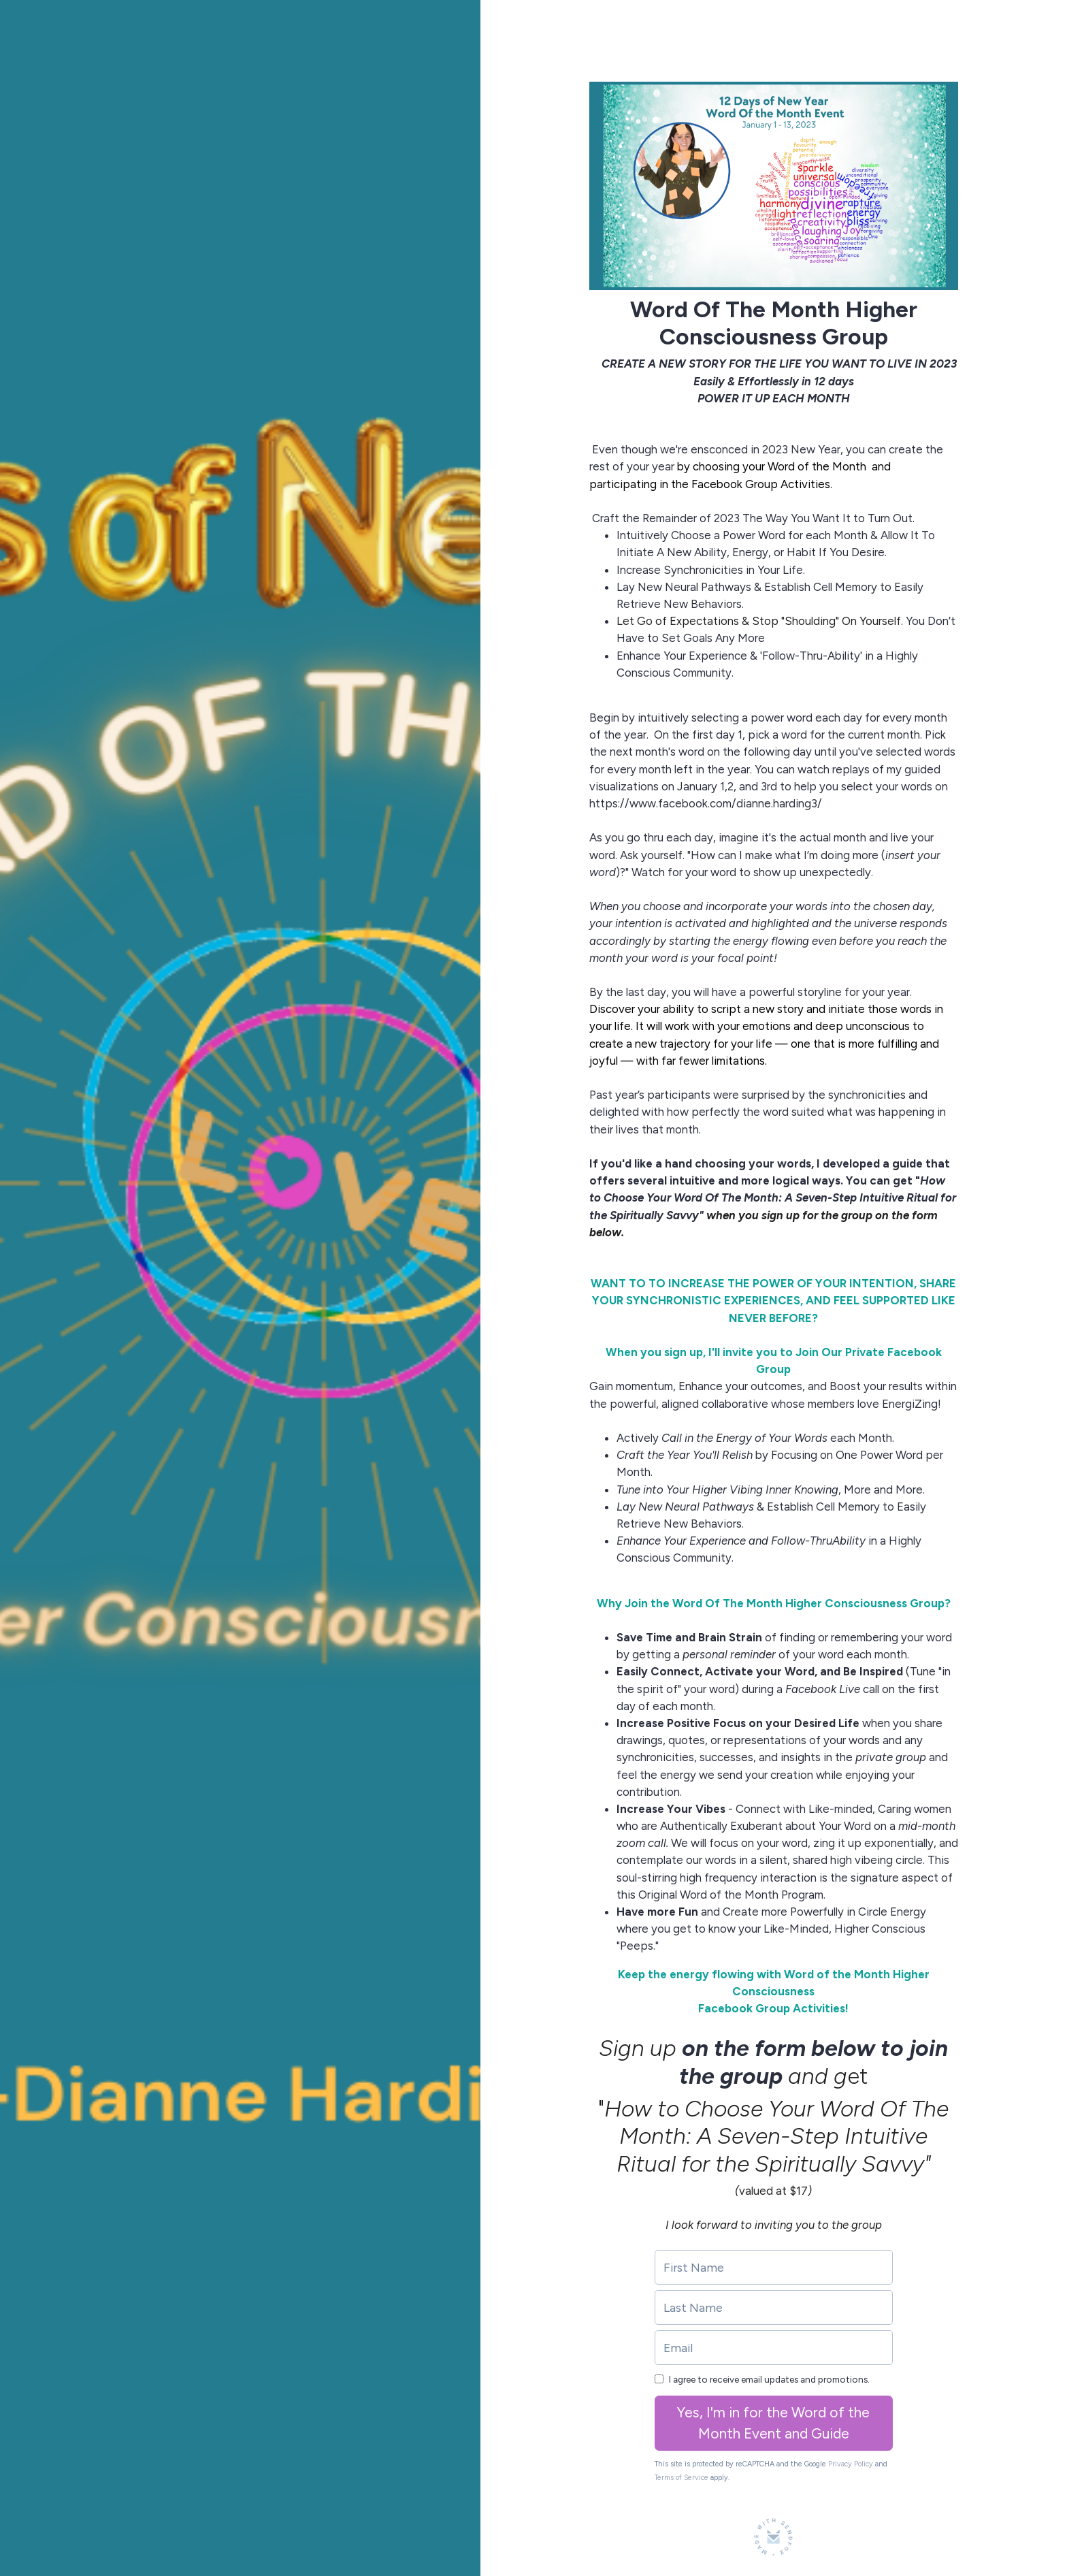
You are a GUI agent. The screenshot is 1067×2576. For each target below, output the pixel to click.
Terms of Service (681, 2477)
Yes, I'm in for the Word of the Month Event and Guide (773, 2423)
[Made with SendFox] (773, 2537)
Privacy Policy (850, 2464)
